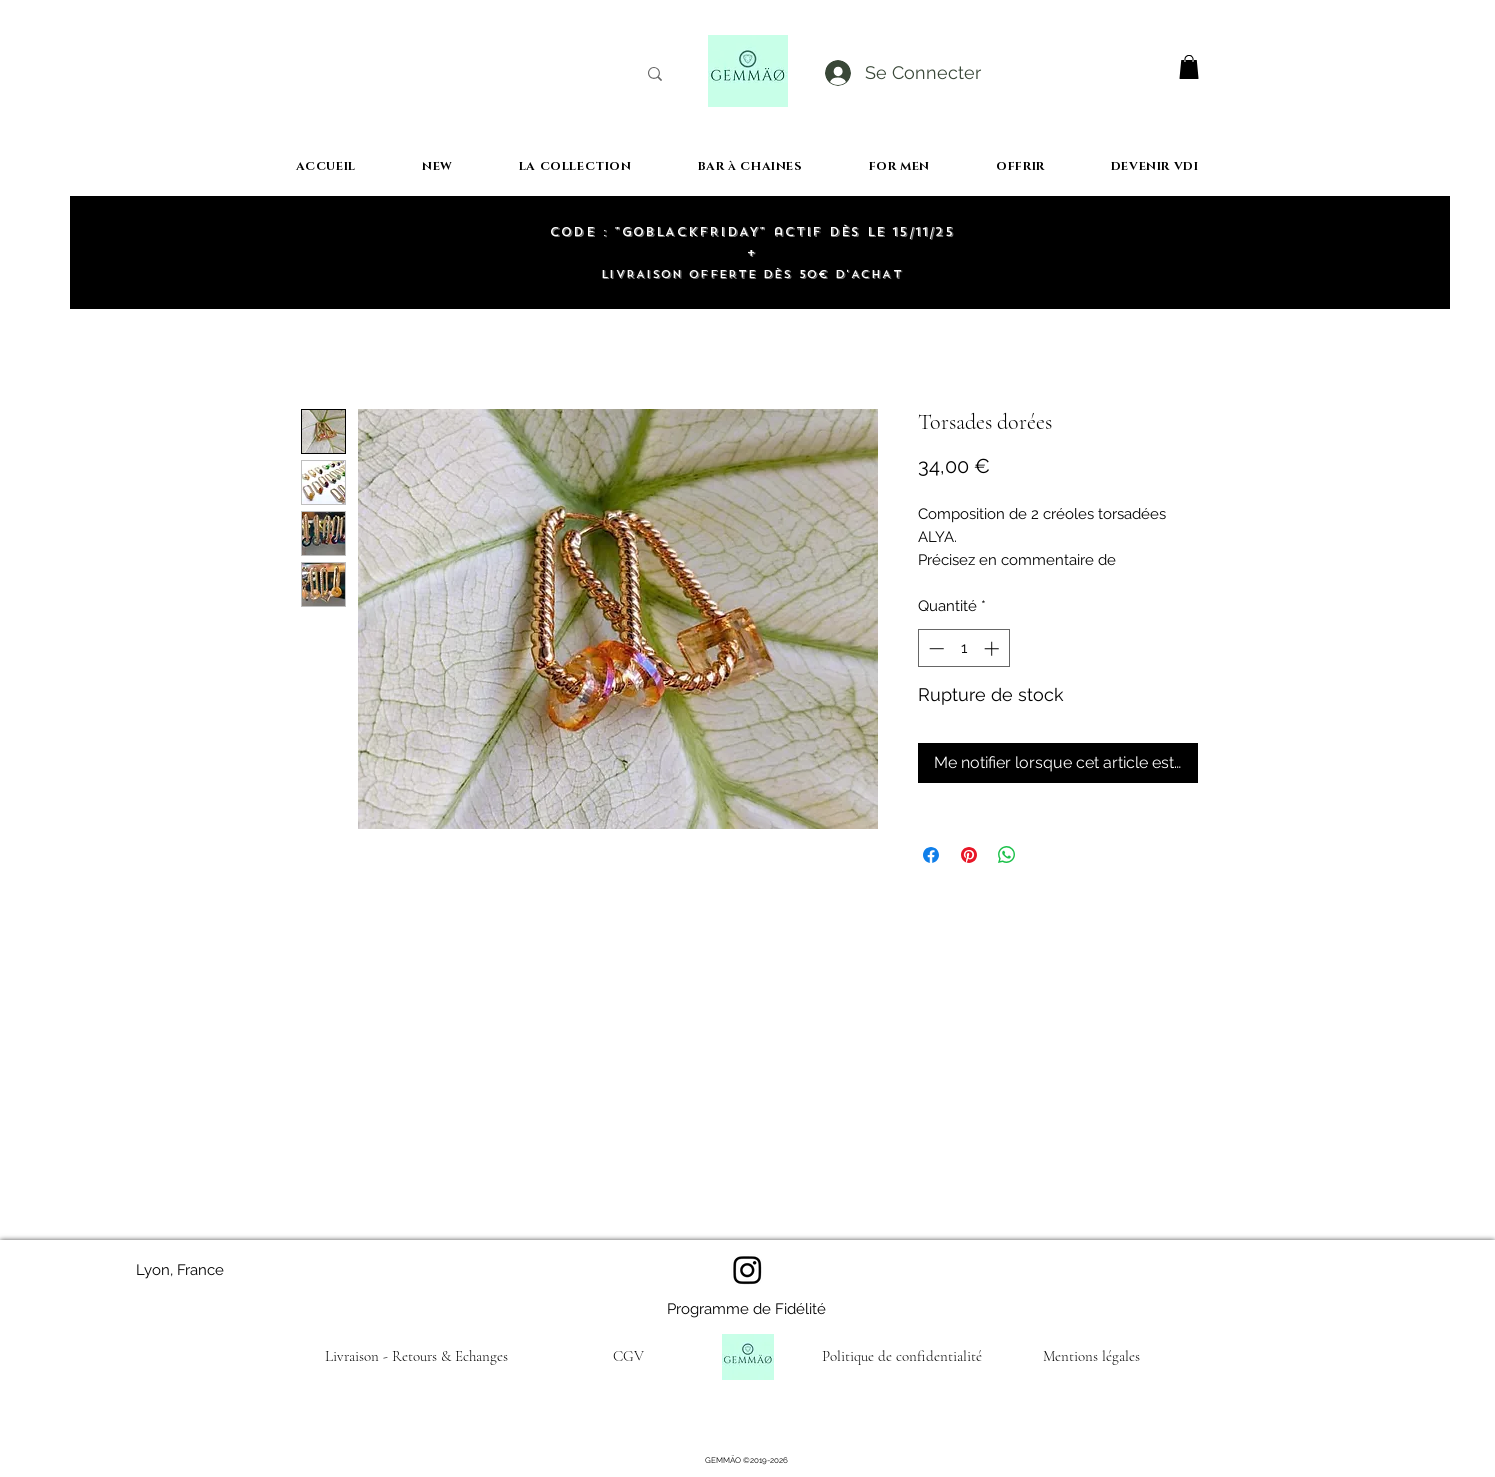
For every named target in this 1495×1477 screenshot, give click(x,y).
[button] (1189, 67)
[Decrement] (934, 648)
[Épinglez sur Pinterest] (969, 855)
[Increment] (993, 648)
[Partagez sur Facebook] (931, 855)
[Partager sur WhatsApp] (1007, 855)
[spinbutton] (963, 648)
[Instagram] (747, 1269)
